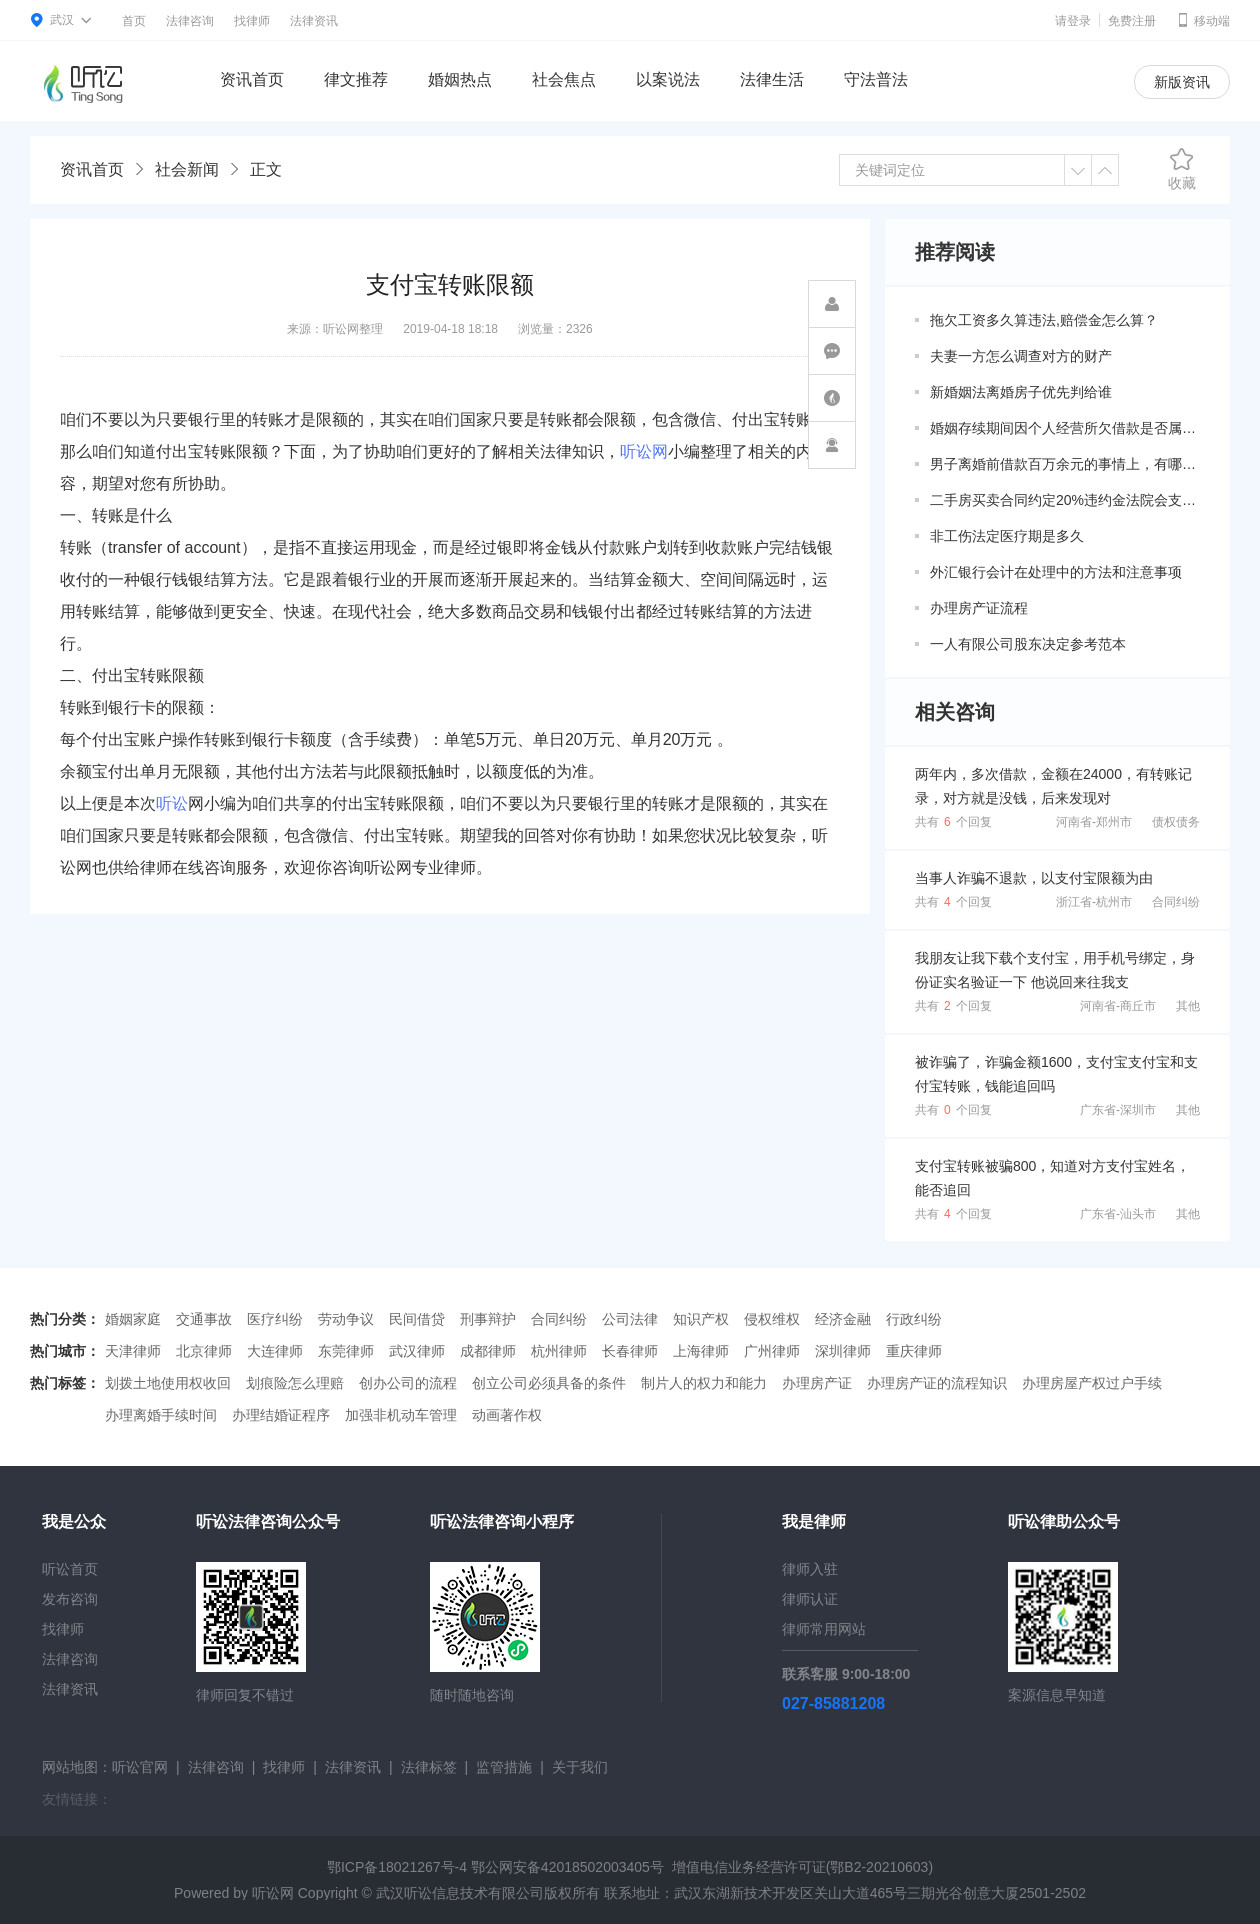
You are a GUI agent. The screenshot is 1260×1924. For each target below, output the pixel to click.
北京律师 (204, 1351)
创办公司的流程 (408, 1383)
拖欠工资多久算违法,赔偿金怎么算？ (1044, 320)
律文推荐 (356, 79)
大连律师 (275, 1351)
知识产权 (701, 1319)
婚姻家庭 (133, 1319)
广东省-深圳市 (1118, 1110)
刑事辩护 (488, 1319)
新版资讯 (1182, 82)
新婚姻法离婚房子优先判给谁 (1021, 392)
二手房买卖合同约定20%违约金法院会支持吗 (1065, 500)
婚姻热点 (460, 79)
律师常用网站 (824, 1629)
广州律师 (772, 1351)
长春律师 (630, 1351)
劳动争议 (346, 1319)
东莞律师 (346, 1351)
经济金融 (843, 1319)
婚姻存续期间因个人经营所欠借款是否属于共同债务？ (1065, 428)
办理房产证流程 (979, 608)
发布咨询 (70, 1599)
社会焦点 (564, 79)
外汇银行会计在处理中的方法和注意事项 (1056, 572)
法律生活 (772, 79)
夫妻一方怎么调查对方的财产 (1021, 356)
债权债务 (1176, 822)
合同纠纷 (1176, 902)
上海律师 (701, 1351)
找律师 (252, 21)
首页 (134, 21)
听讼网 (644, 451)
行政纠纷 (914, 1319)
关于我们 (580, 1767)
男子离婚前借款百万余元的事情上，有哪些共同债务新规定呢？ (1065, 464)
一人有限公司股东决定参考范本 (1028, 644)
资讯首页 (252, 79)
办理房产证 (817, 1383)
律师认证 (810, 1599)
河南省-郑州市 (1094, 822)
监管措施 (504, 1767)
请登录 (1073, 21)
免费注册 (1132, 21)
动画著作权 (507, 1415)
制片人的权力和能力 (704, 1383)
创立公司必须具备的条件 (549, 1383)
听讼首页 (70, 1569)
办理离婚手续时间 (161, 1415)
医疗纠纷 (275, 1319)
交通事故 (204, 1319)
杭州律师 (559, 1351)
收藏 (1182, 169)
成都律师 (488, 1351)
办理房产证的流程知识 (937, 1383)
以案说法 (668, 79)
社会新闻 (187, 169)
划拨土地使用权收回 (168, 1383)
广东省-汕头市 (1118, 1214)
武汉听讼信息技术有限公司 (460, 1893)
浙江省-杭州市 (1094, 902)
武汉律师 (417, 1351)
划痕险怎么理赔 (295, 1383)
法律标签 (429, 1767)
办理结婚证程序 (281, 1415)
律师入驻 (810, 1569)
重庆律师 (914, 1351)
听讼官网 (140, 1767)
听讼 (172, 803)
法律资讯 (314, 21)
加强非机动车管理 (401, 1415)
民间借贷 (417, 1319)
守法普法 (876, 79)
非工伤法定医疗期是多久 (1007, 536)
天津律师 (133, 1351)
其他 (1188, 1006)
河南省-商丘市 (1118, 1006)
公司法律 (630, 1319)
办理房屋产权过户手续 (1092, 1383)
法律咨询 (190, 21)
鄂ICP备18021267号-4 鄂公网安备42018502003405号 (495, 1867)
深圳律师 (843, 1351)
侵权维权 (772, 1319)
